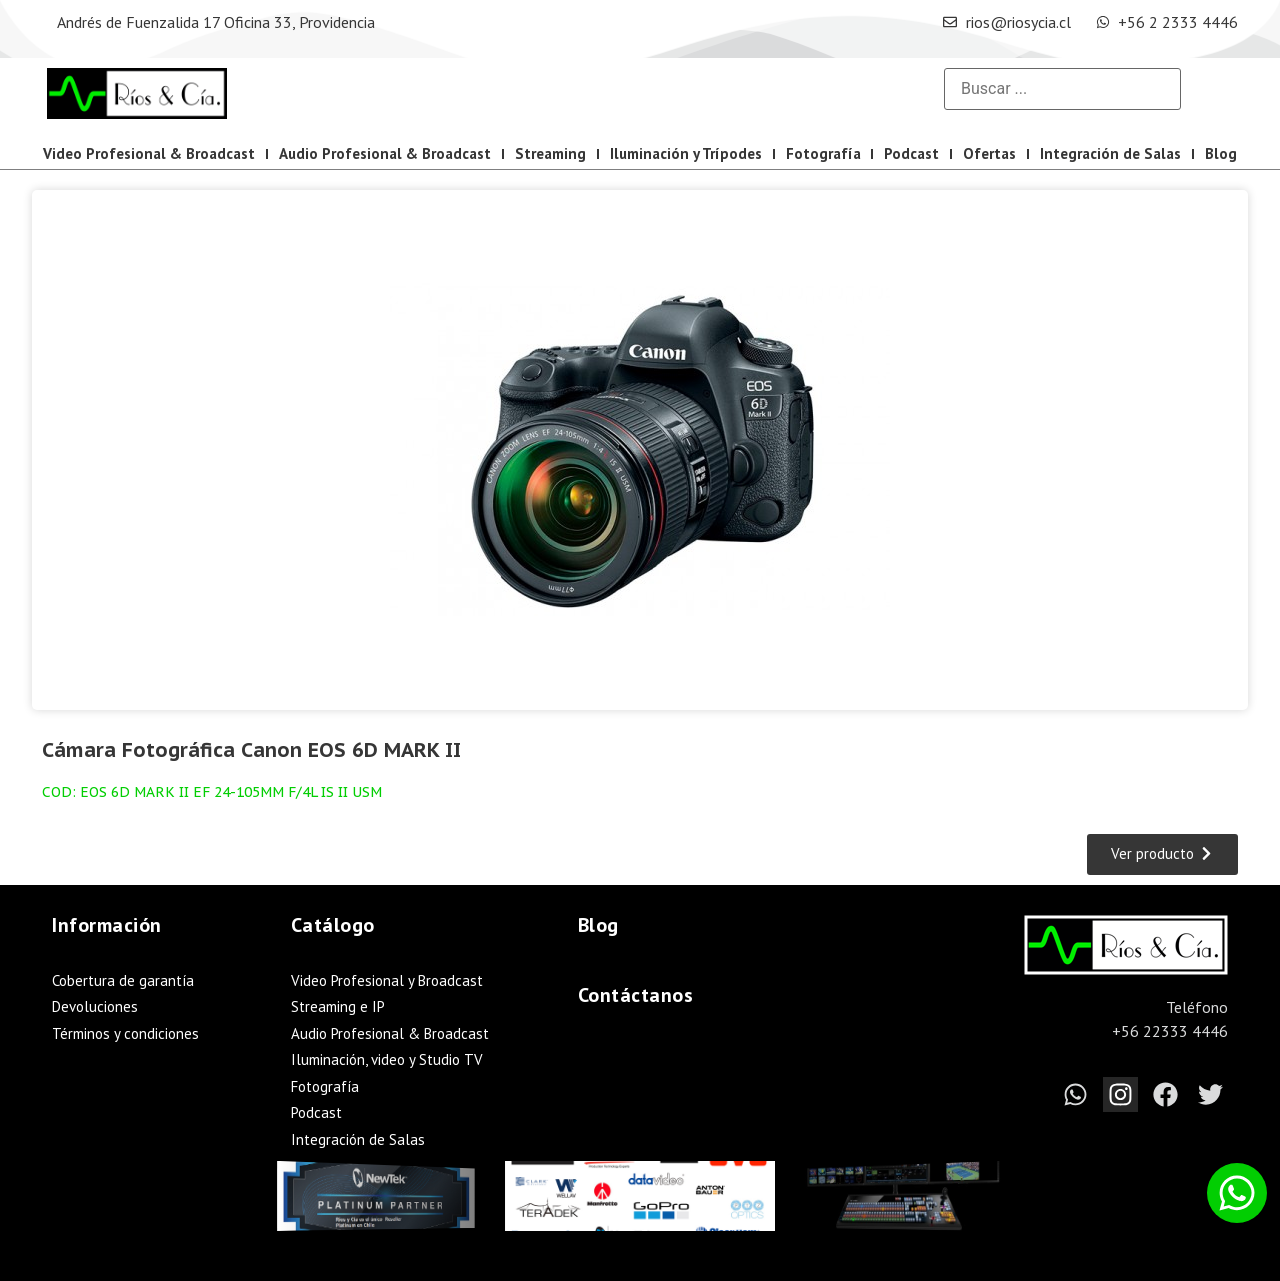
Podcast (911, 153)
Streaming (550, 153)
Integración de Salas (1110, 153)
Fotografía (823, 153)
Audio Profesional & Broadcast (385, 153)
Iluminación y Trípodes (686, 153)
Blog (1221, 153)
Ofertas (989, 153)
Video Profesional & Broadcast (149, 153)
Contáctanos (636, 995)
